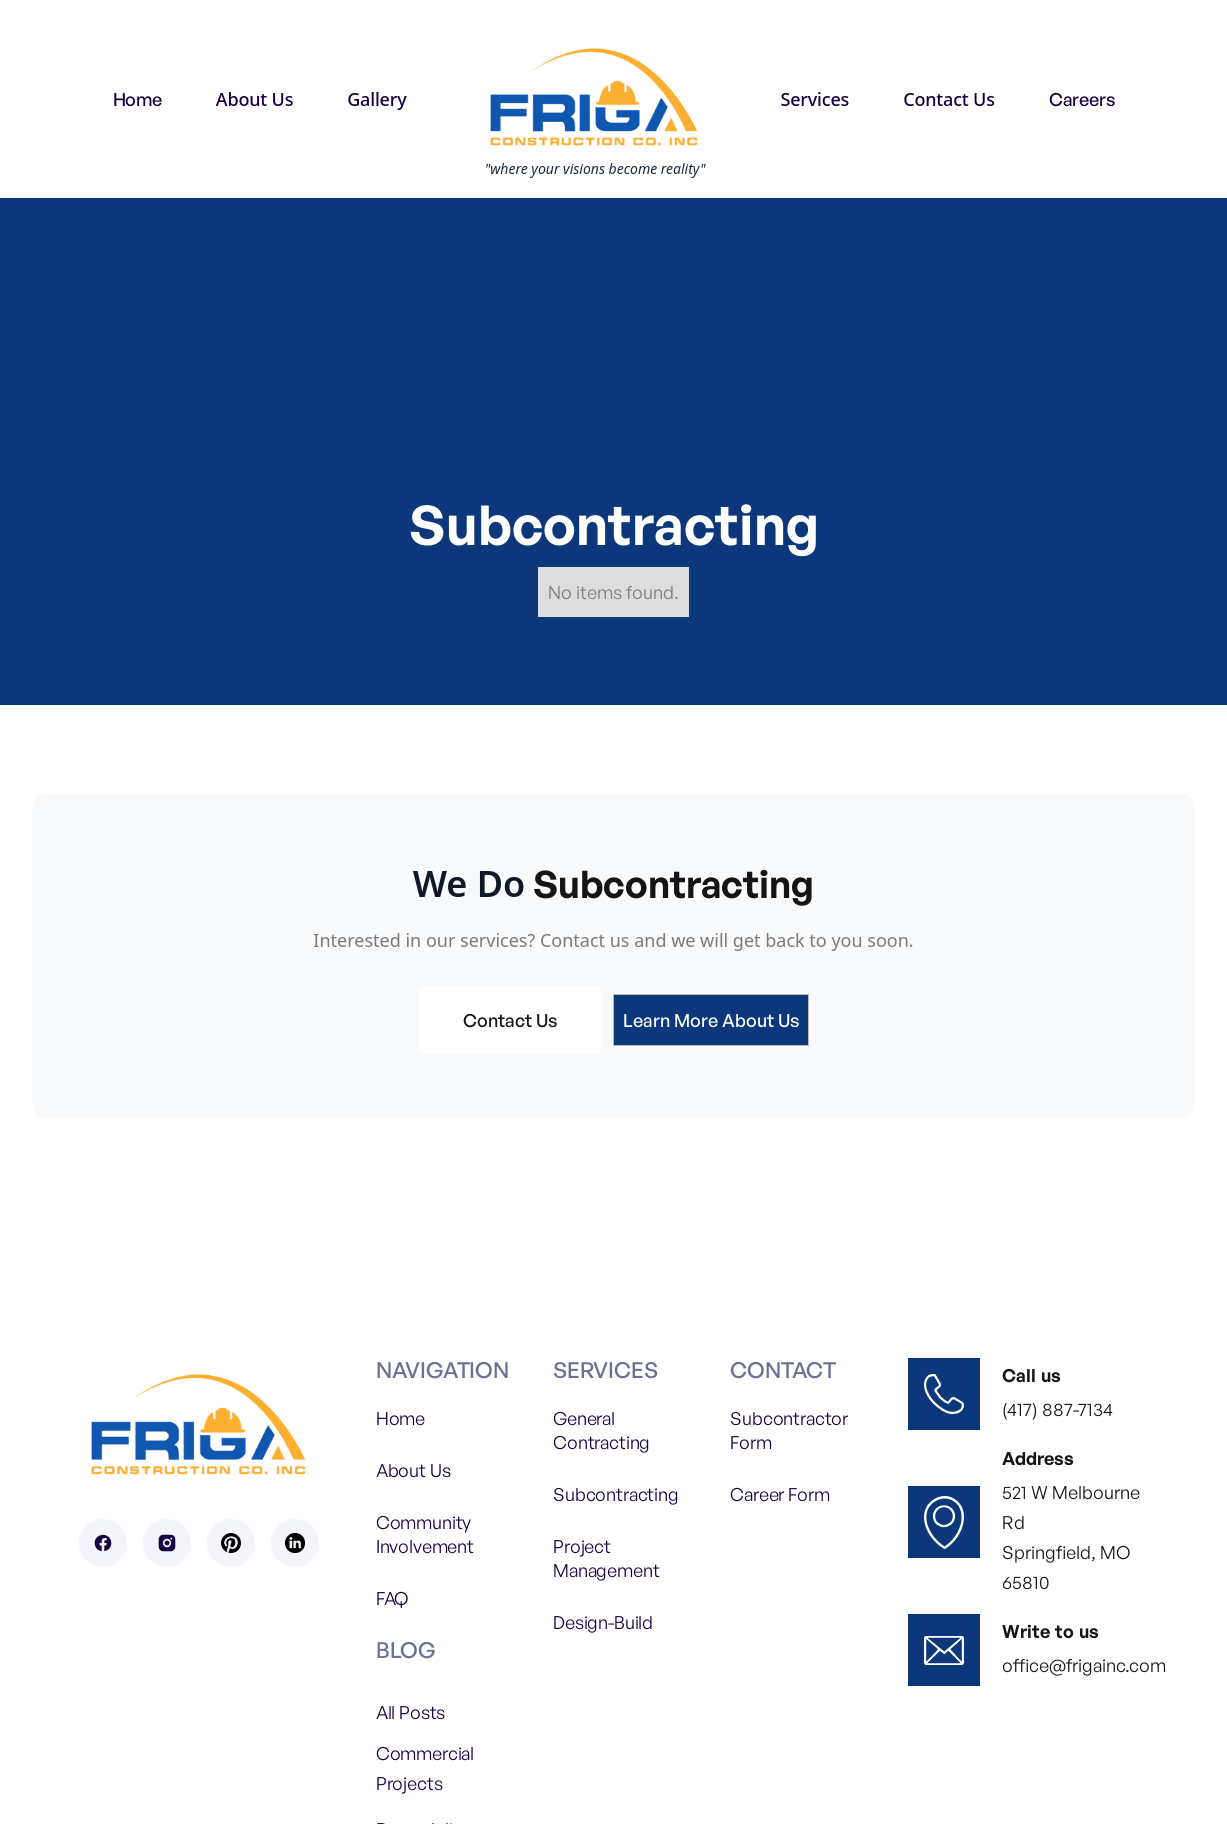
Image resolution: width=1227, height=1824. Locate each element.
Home (137, 99)
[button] (254, 99)
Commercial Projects (425, 1768)
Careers (1082, 99)
